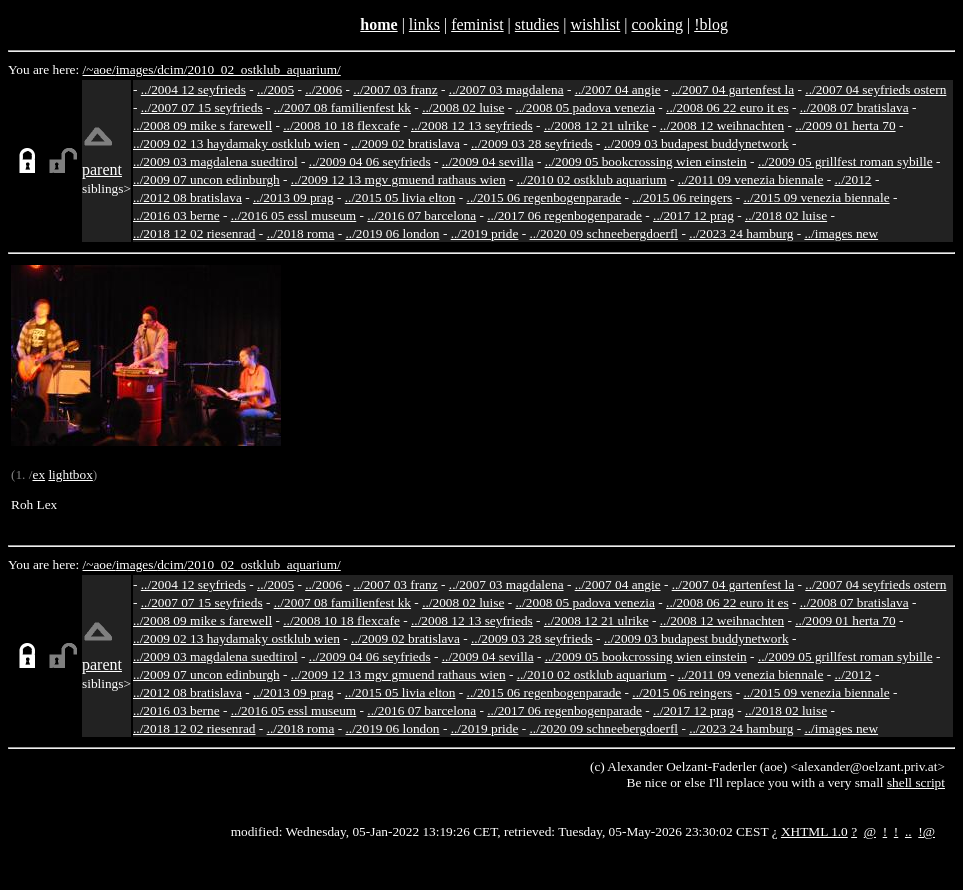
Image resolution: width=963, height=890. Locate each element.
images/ (136, 69)
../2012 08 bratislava (187, 197)
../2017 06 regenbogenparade (564, 215)
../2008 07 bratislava (854, 107)
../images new (841, 233)
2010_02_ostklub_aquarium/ (263, 69)
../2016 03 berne (176, 215)
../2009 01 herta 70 (845, 125)
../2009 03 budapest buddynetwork (696, 143)
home (378, 24)
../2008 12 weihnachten (722, 125)
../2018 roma (301, 233)
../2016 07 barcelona (421, 215)
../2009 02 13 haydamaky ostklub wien (236, 143)
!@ (926, 831)
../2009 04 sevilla (488, 161)
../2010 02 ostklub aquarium (592, 179)
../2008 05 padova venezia (585, 107)
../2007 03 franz (395, 89)
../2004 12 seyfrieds (193, 89)
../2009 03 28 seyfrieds (532, 143)
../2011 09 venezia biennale (751, 179)
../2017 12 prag (693, 215)
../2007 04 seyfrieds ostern (875, 89)
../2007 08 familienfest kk (342, 107)
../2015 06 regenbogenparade (544, 197)
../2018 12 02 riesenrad (194, 233)
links (424, 24)
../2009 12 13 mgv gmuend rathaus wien (398, 179)
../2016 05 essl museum (294, 215)
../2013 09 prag (293, 197)
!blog (711, 24)
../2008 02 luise (463, 107)
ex (38, 474)
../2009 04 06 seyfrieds (370, 161)
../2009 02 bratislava (405, 143)
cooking (657, 24)
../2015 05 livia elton (400, 197)
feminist (477, 24)
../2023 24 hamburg (741, 233)
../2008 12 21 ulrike (596, 125)
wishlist (595, 24)
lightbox (70, 474)
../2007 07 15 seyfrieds (202, 107)
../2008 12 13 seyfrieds (472, 125)
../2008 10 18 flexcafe (341, 125)
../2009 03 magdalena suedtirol (215, 161)
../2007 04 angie (618, 89)
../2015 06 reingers (682, 197)
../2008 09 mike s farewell (202, 125)
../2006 (323, 89)
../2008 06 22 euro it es (727, 107)
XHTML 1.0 (814, 831)
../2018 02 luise (786, 215)
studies (537, 24)
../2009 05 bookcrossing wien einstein (646, 161)
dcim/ (172, 69)
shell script (916, 782)
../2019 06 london (393, 233)
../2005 (275, 89)
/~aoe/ (99, 69)
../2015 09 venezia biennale (816, 197)
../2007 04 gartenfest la (733, 89)
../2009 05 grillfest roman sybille (845, 161)
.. (908, 831)
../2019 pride (485, 233)
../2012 (853, 179)
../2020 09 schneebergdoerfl (604, 233)
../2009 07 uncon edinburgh (206, 179)
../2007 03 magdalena (506, 89)
